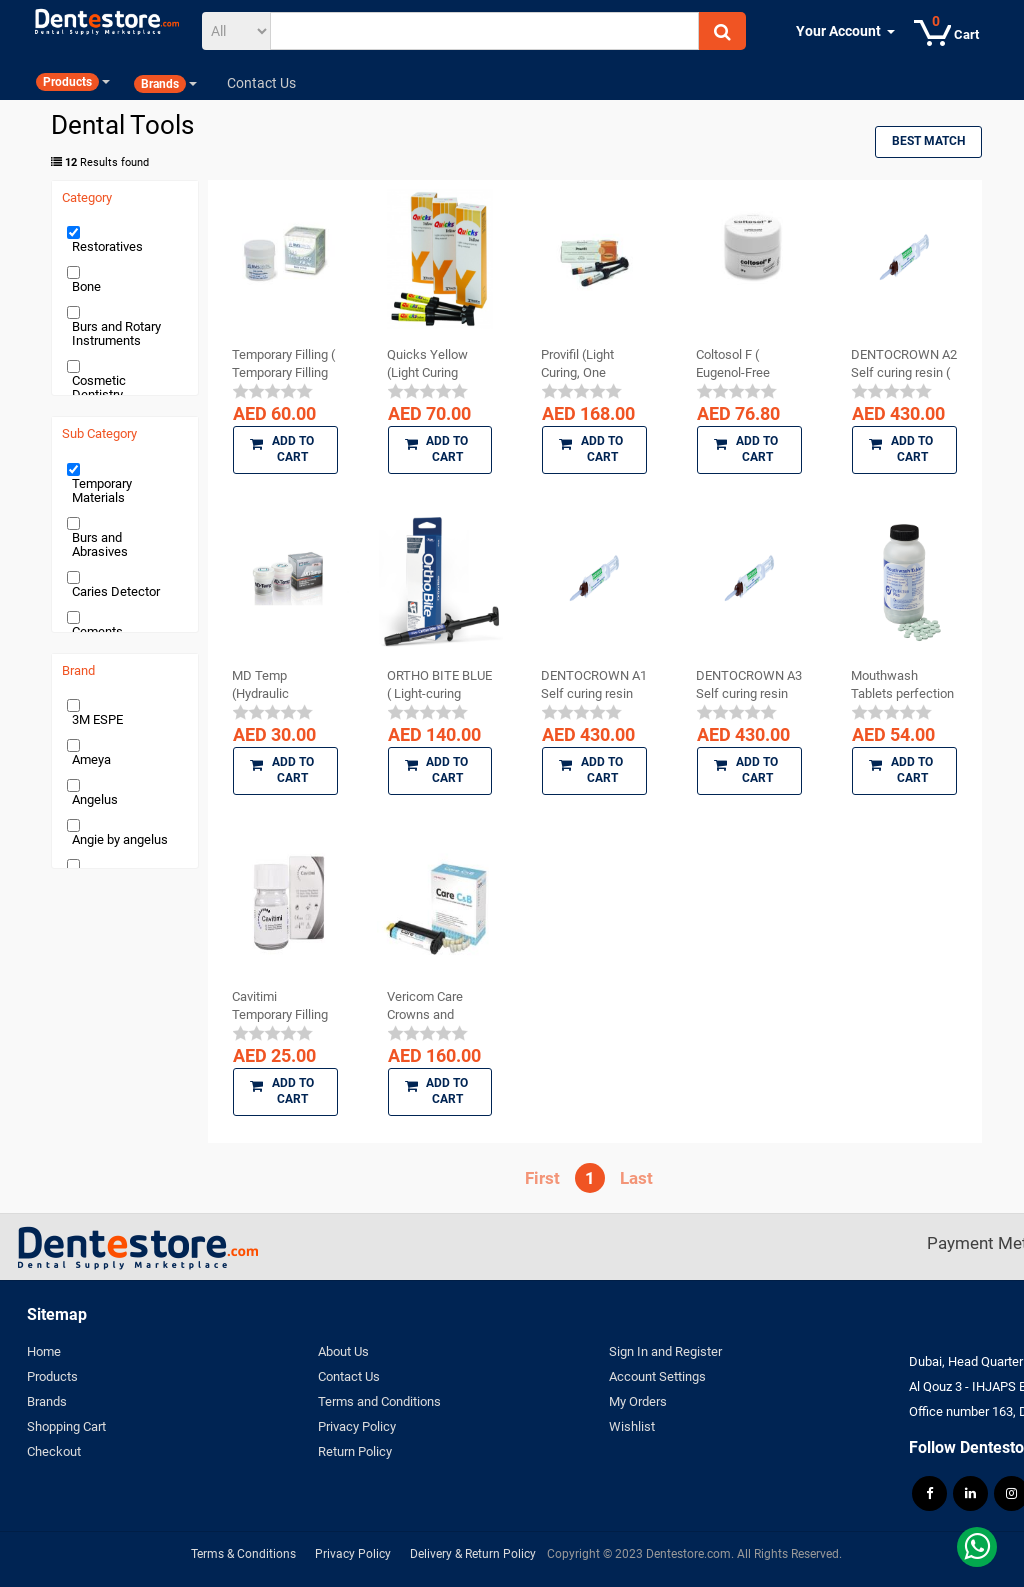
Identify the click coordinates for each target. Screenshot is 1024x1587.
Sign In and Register (665, 1351)
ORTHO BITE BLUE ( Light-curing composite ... (439, 685)
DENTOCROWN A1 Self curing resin (594, 684)
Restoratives (107, 246)
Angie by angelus (120, 839)
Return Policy (355, 1451)
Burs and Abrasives (100, 544)
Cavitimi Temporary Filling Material (280, 1006)
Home (44, 1351)
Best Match (928, 141)
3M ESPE (97, 719)
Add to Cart (282, 449)
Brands (47, 1401)
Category (87, 198)
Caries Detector (116, 591)
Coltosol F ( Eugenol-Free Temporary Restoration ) (733, 364)
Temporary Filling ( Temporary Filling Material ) (283, 364)
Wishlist (632, 1426)
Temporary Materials (102, 490)
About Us (343, 1351)
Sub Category (99, 434)
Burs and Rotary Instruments (116, 333)
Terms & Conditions (243, 1554)
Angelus (95, 799)
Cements (97, 631)
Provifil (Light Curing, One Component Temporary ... (577, 364)
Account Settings (657, 1376)
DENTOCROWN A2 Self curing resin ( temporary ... (904, 364)
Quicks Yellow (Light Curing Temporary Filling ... (435, 364)
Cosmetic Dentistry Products (99, 394)
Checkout (54, 1451)
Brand (78, 671)
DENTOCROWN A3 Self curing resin (749, 684)
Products (52, 1376)
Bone (86, 286)
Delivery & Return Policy (473, 1554)
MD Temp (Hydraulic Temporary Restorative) (266, 685)
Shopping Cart (66, 1426)
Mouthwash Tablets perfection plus (902, 685)
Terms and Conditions (379, 1401)
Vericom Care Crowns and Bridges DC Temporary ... (425, 1006)
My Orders (638, 1401)
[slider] (273, 391)
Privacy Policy (357, 1426)
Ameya (91, 759)
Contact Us (349, 1376)
